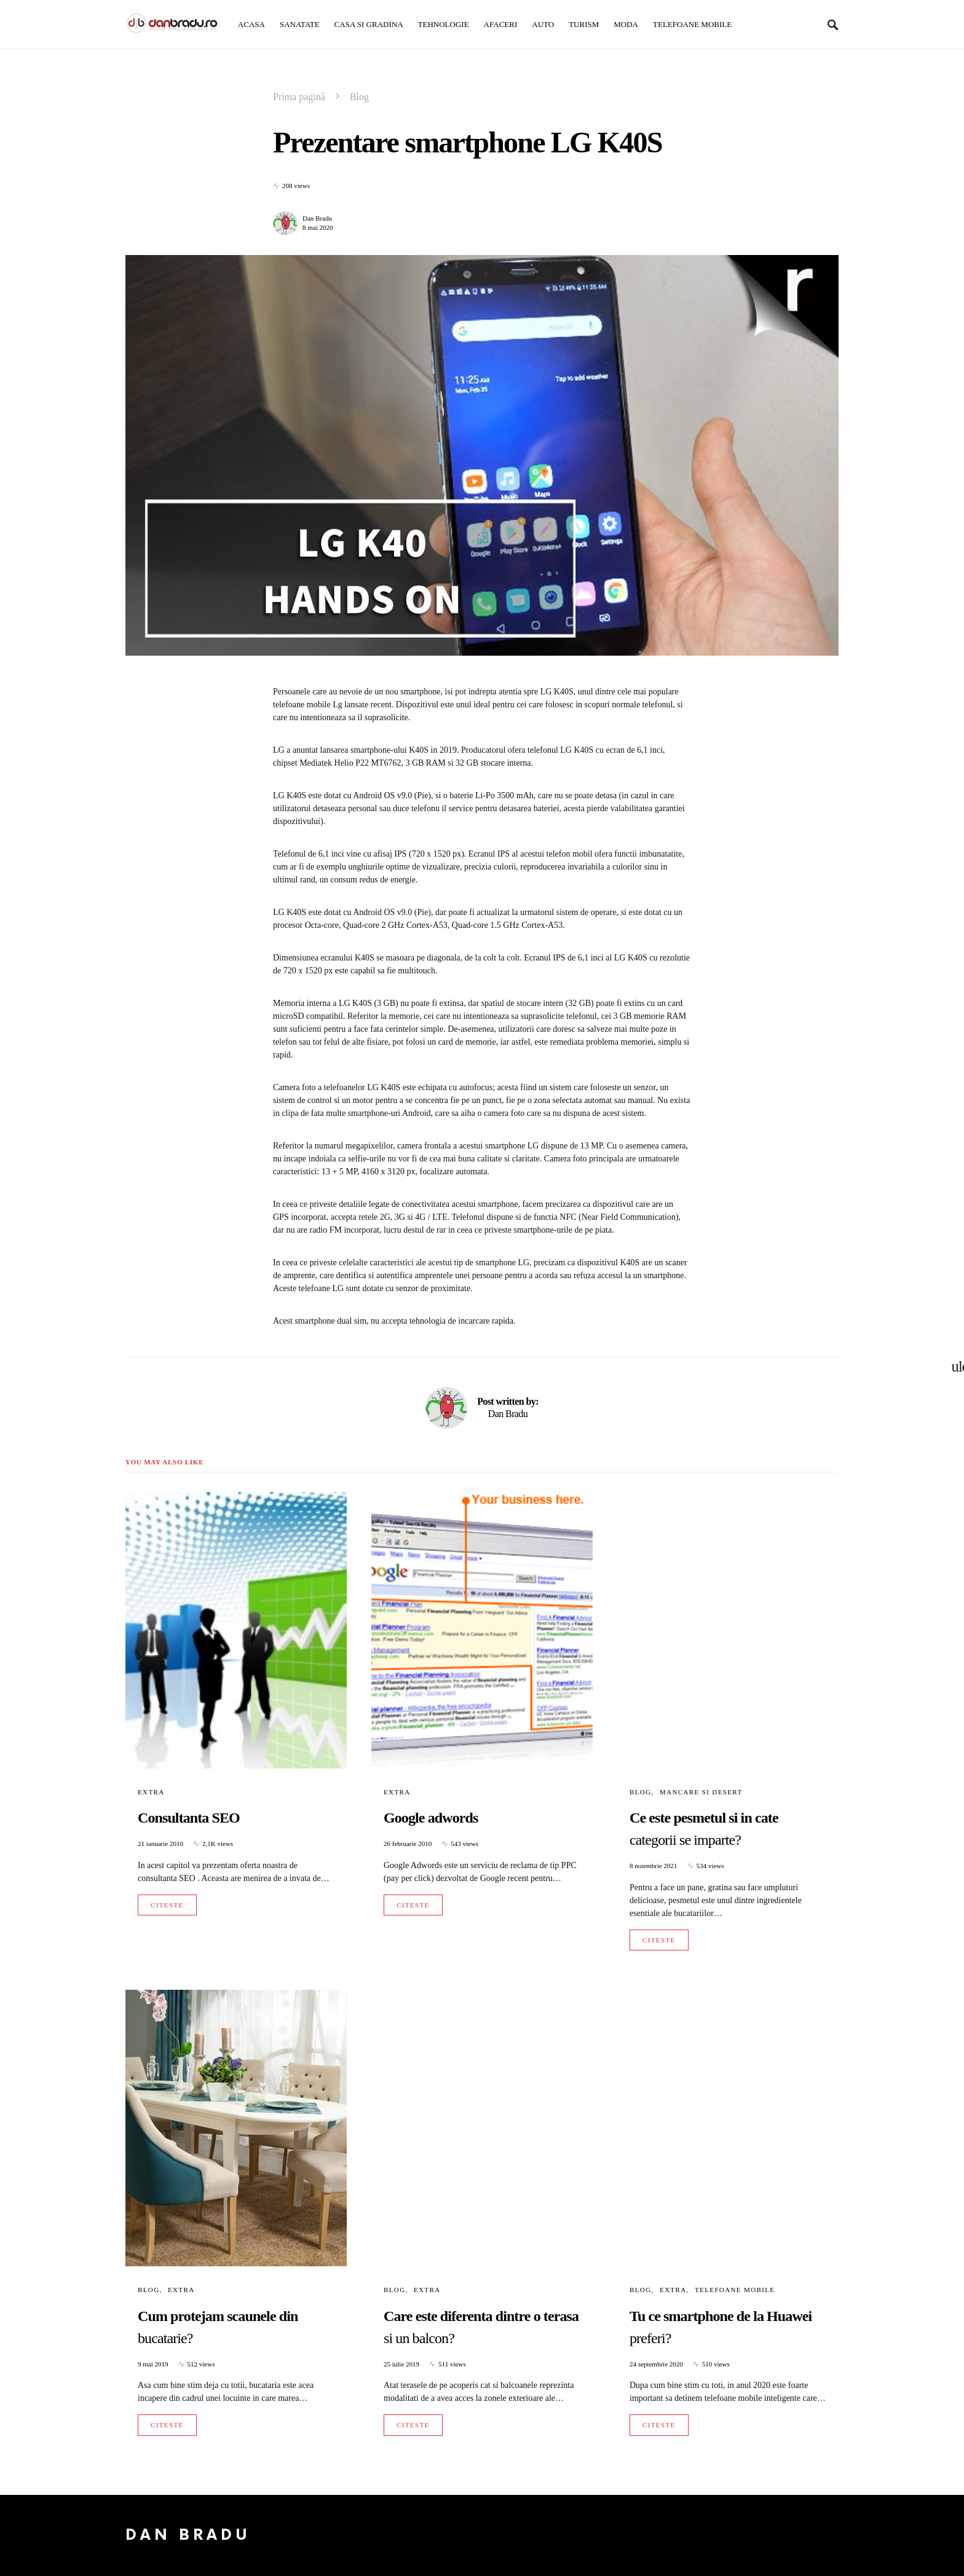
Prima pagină (299, 97)
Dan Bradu (317, 218)
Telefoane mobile (735, 2289)
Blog (359, 97)
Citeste (167, 1905)
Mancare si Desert (701, 1792)
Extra (151, 1792)
